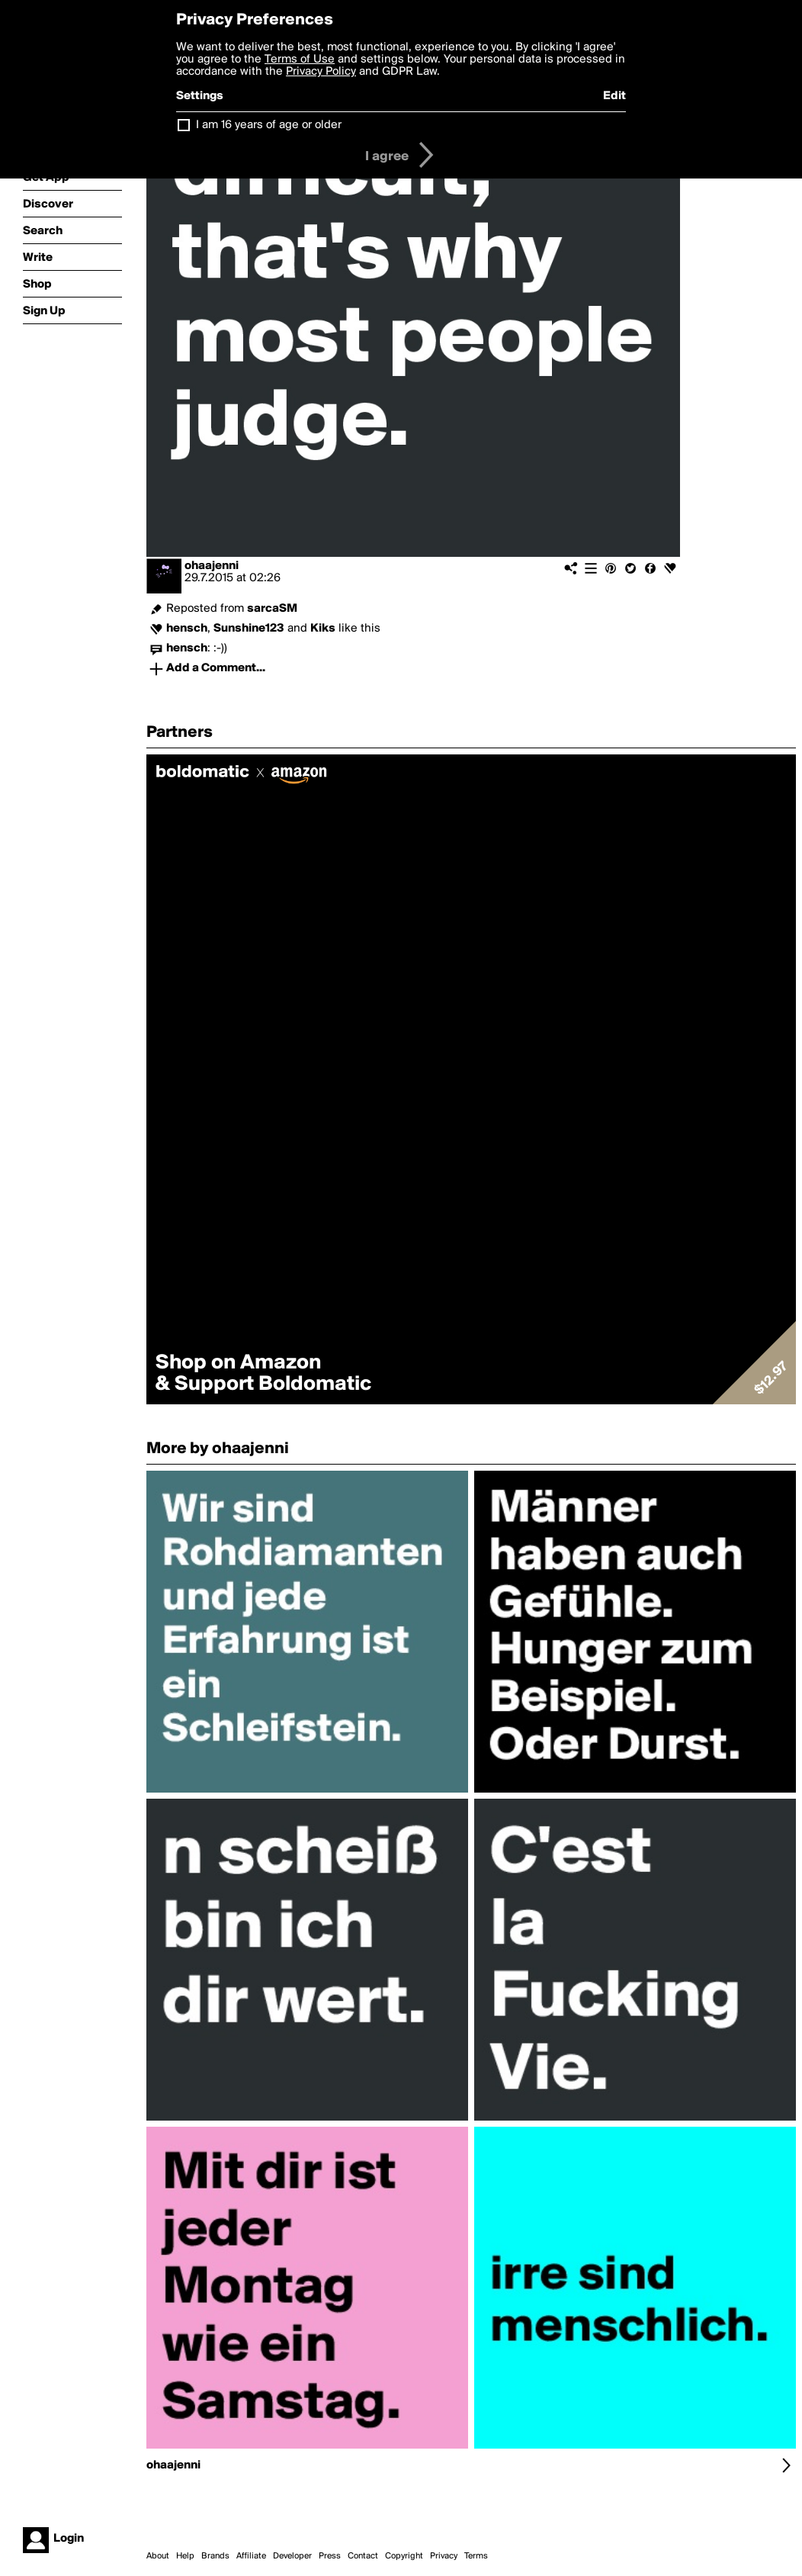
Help (185, 2556)
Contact (363, 2556)
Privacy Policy (321, 72)
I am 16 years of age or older (269, 125)
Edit (614, 96)
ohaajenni (211, 566)
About (157, 2556)
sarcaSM (272, 609)
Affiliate (251, 2556)
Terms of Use (300, 59)
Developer (292, 2556)
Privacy (443, 2556)
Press (330, 2556)
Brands (215, 2556)
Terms (476, 2556)
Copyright (404, 2556)
